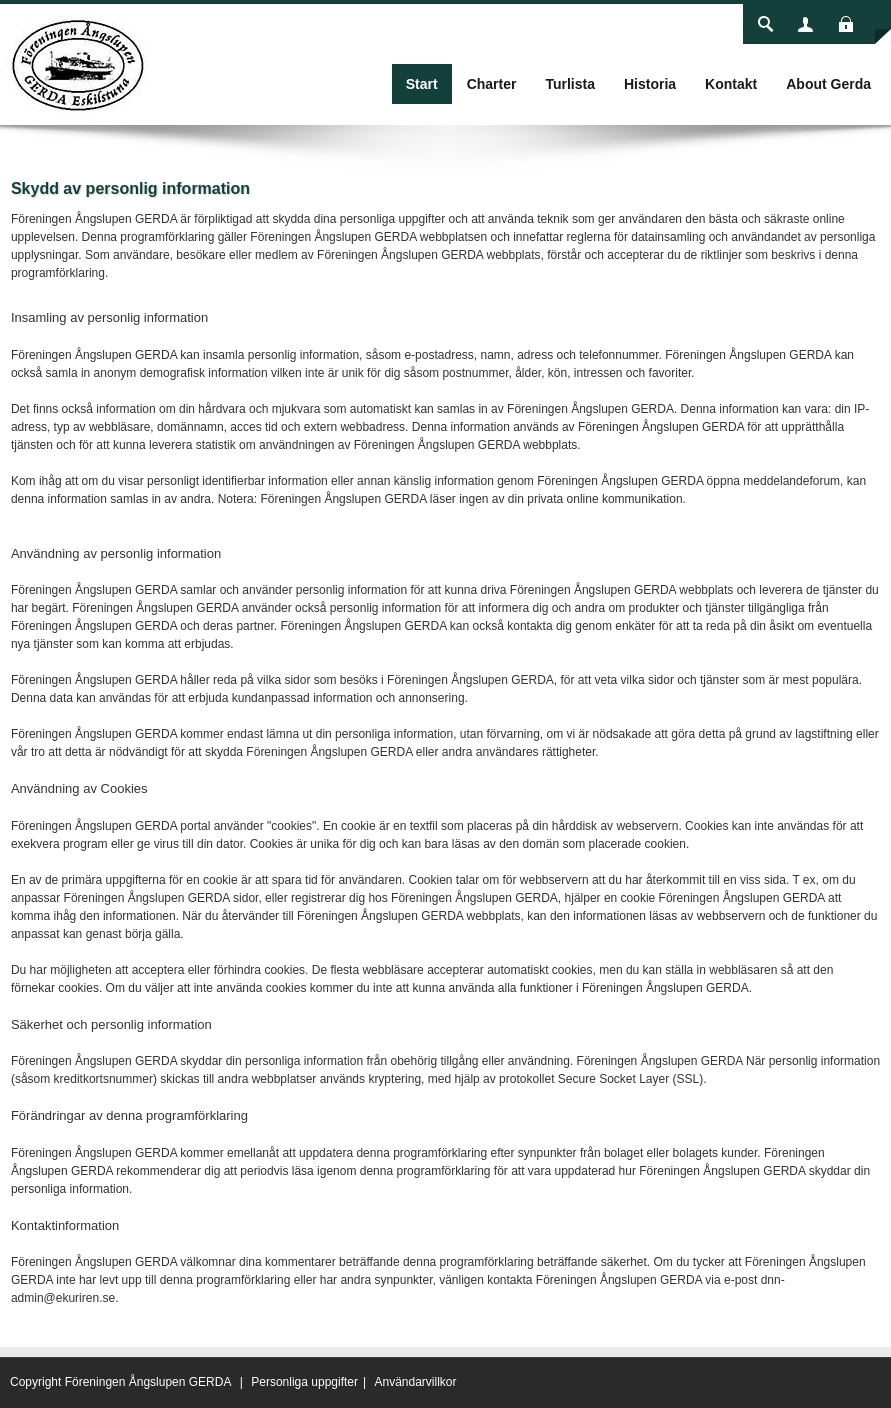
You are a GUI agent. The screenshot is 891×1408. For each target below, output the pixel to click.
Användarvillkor (415, 1382)
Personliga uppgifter (304, 1382)
